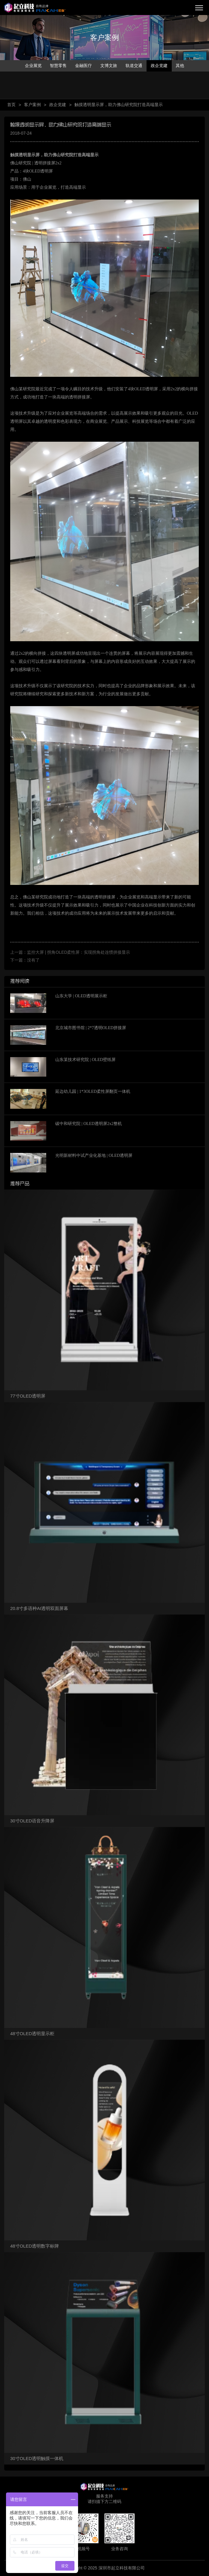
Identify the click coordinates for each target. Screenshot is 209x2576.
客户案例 (32, 104)
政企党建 (159, 65)
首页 (11, 104)
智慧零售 (58, 65)
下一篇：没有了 (25, 960)
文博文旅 (108, 65)
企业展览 (33, 65)
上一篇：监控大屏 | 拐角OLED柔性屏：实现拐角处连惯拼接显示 (70, 952)
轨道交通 (134, 65)
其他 (180, 65)
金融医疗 (83, 65)
